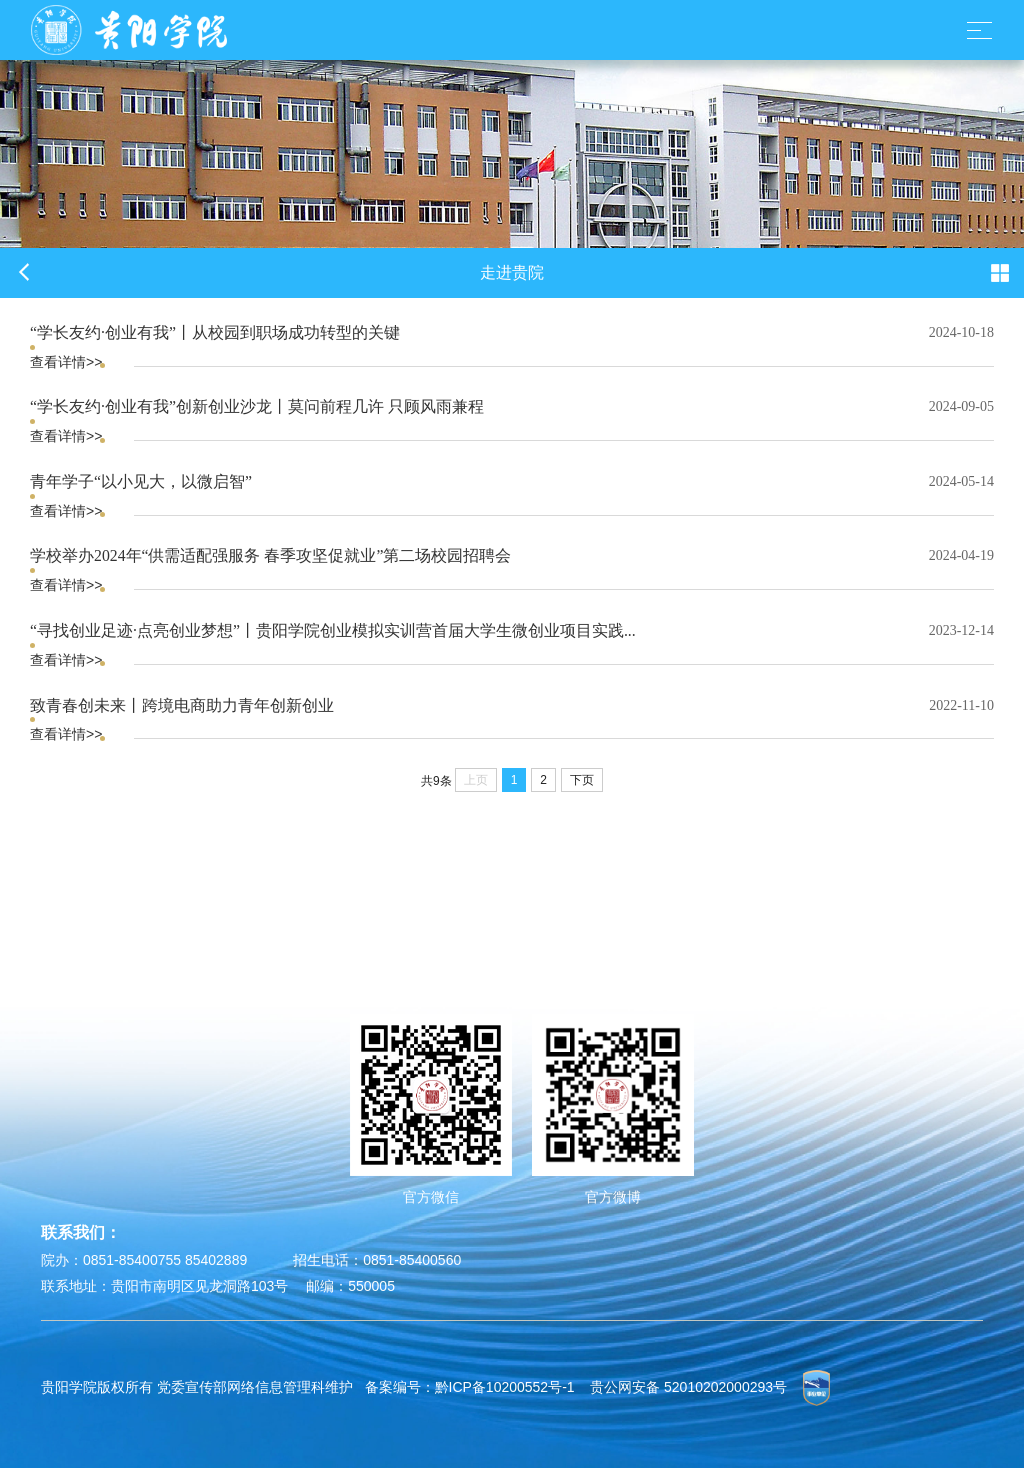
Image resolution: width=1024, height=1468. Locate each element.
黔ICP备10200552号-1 (505, 1387)
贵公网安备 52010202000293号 (688, 1387)
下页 (582, 780)
